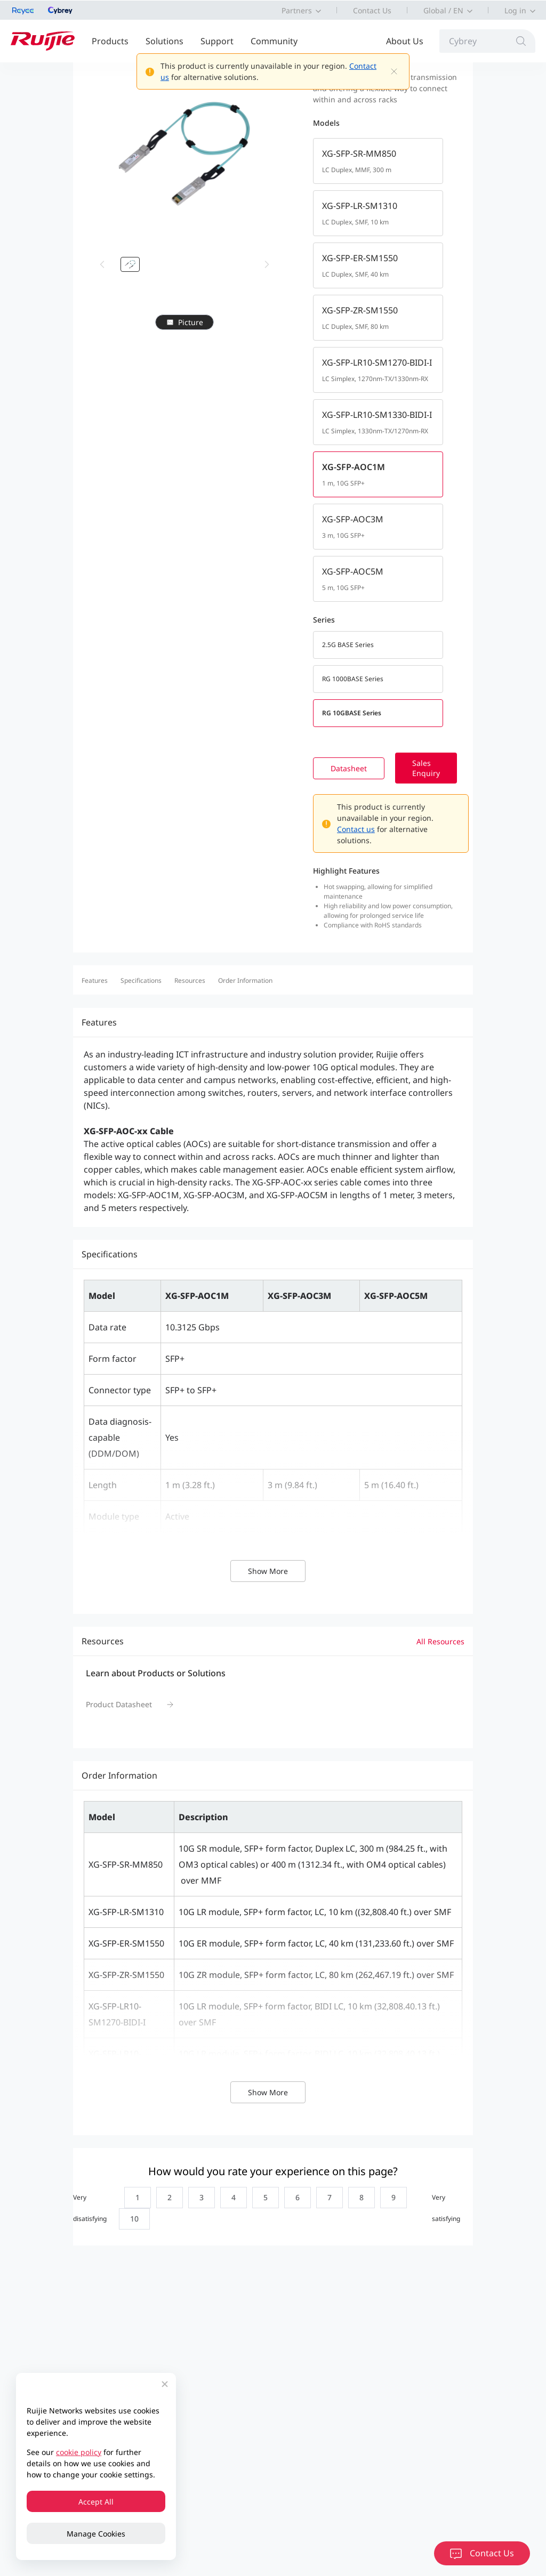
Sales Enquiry (443, 768)
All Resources (440, 1641)
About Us (404, 41)
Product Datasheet (119, 1704)
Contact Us (372, 10)
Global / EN (443, 10)
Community (274, 41)
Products (110, 41)
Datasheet (366, 768)
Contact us (373, 829)
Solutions (164, 41)
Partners (297, 10)
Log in (515, 10)
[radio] (135, 2197)
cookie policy (78, 2452)
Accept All (96, 2502)
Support (217, 41)
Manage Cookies (96, 2534)
